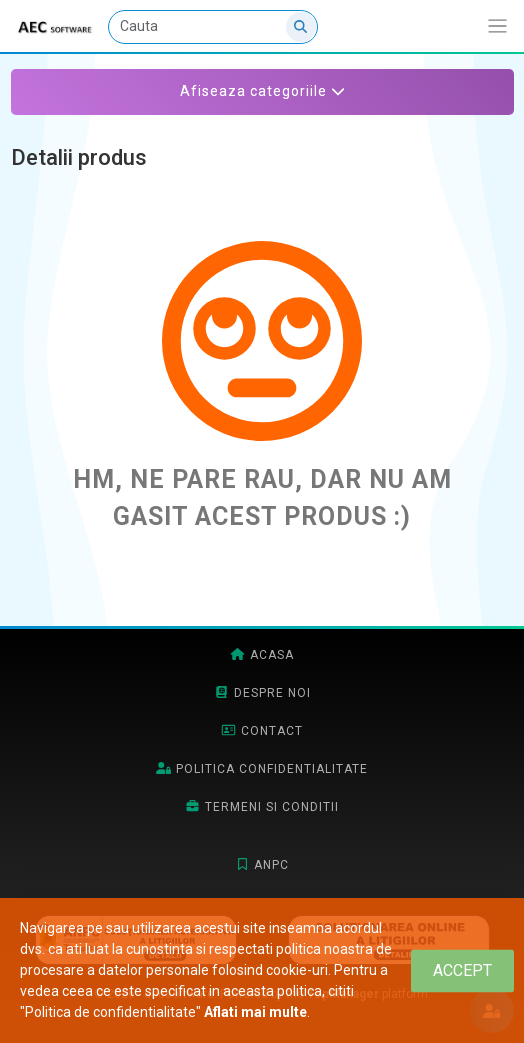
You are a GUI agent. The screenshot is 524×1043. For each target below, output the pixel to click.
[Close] (462, 970)
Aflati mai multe (255, 1012)
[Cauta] (213, 27)
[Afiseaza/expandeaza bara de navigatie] (497, 26)
